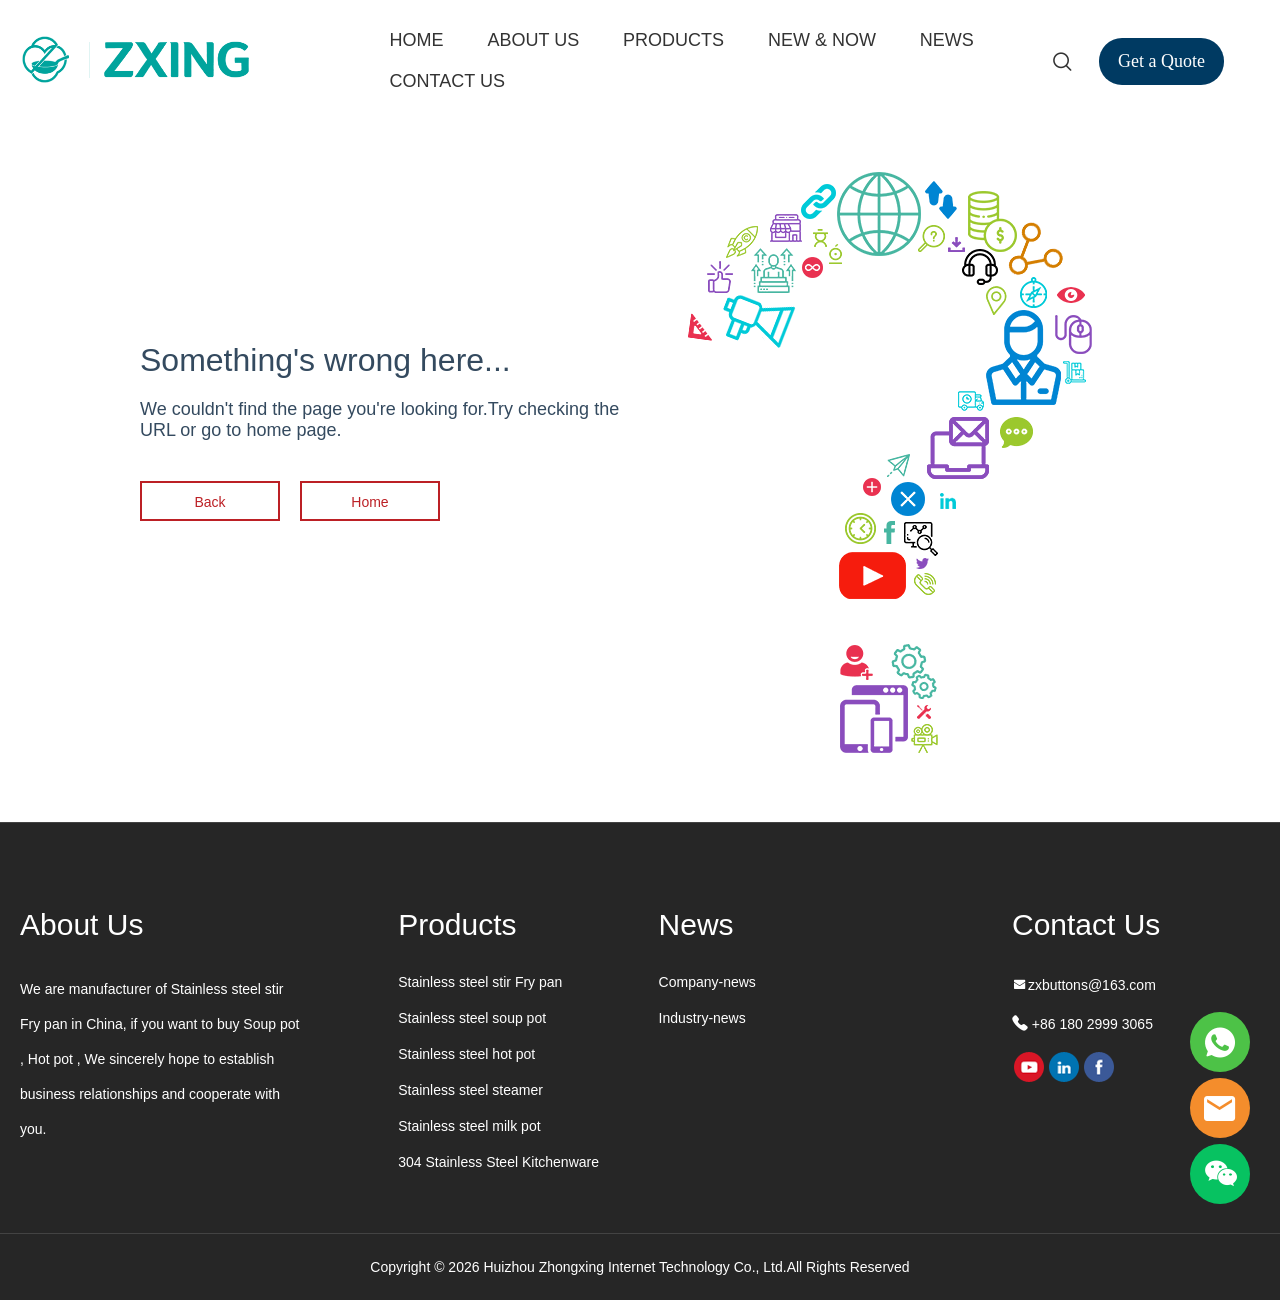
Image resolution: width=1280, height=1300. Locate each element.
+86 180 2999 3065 (1090, 1024)
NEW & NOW (822, 40)
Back (209, 502)
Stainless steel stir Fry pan (480, 982)
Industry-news (702, 1018)
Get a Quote (1161, 61)
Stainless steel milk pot (469, 1126)
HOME (417, 40)
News (696, 924)
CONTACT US (447, 81)
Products (457, 924)
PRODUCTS (673, 40)
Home (369, 502)
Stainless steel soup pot (472, 1018)
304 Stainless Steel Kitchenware (498, 1162)
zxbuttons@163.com (1092, 985)
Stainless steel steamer (470, 1090)
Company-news (707, 982)
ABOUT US (533, 40)
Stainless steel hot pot (466, 1054)
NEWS (947, 40)
